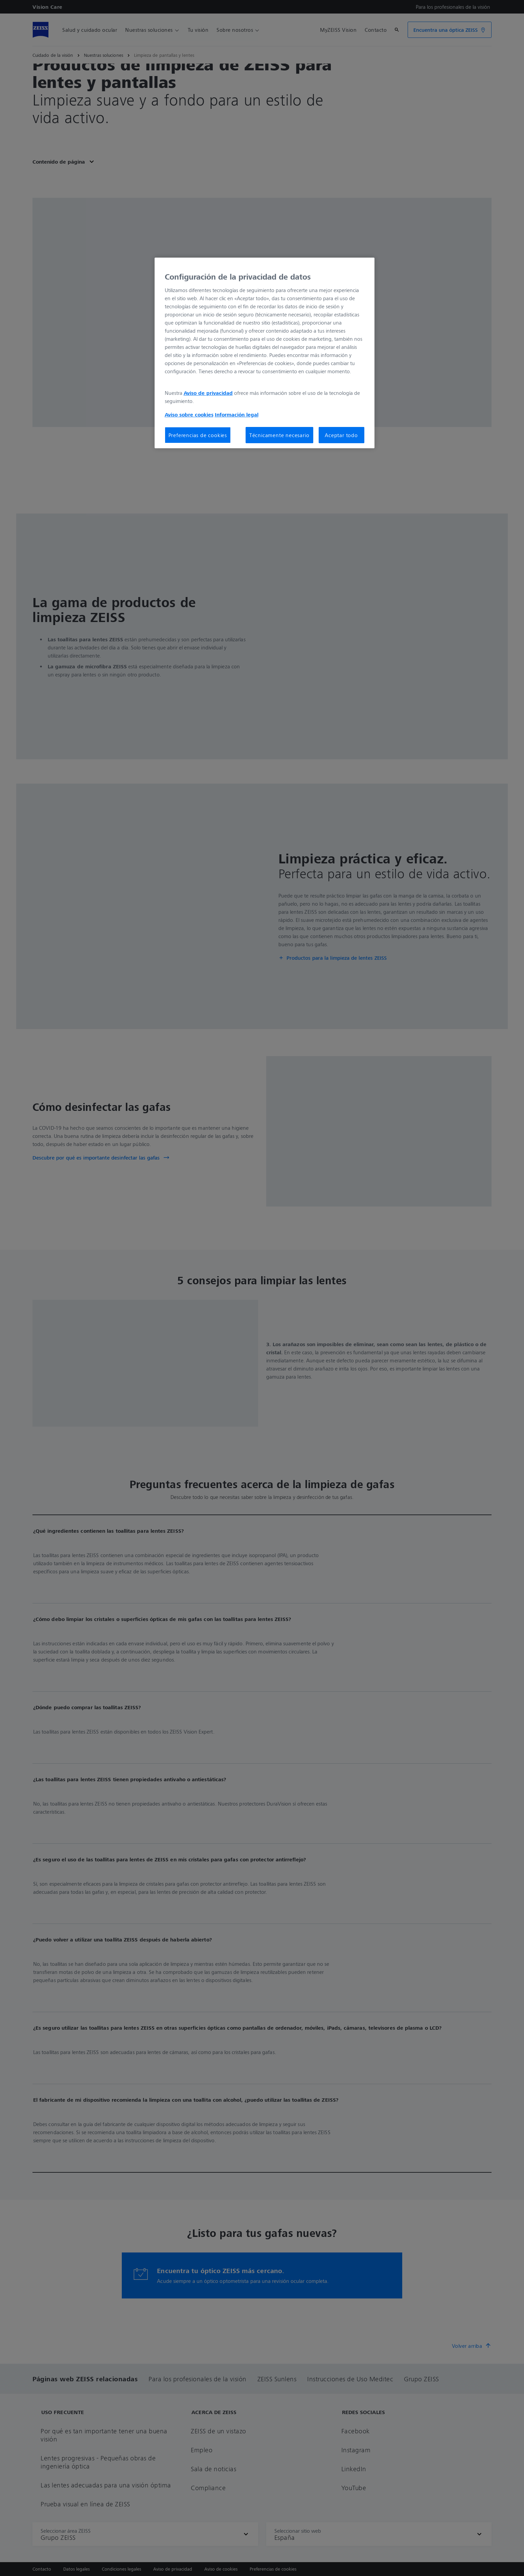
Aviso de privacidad (208, 393)
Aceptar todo (341, 435)
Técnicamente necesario (279, 435)
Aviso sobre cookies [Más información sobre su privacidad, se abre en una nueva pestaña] (189, 414)
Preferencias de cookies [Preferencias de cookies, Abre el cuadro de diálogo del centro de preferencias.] (197, 435)
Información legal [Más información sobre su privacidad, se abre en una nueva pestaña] (236, 414)
